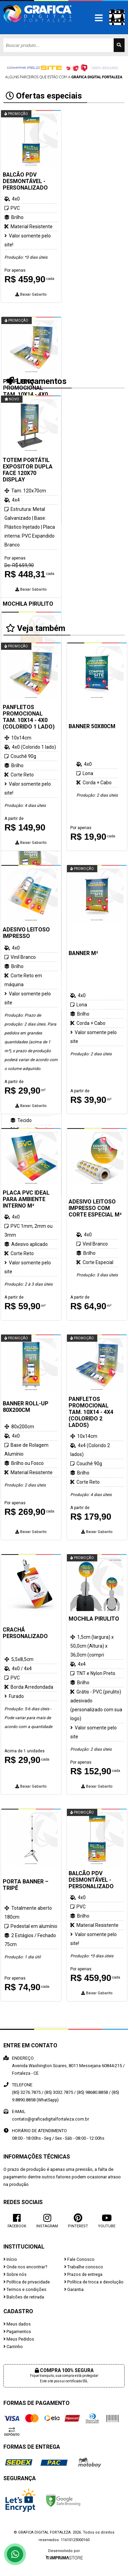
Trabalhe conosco (83, 2266)
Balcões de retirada (23, 2297)
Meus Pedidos (18, 2339)
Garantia (74, 2289)
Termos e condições (24, 2289)
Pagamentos (17, 2331)
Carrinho (13, 2346)
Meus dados (17, 2324)
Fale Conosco (79, 2259)
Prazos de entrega (83, 2274)
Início (10, 2259)
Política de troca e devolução (94, 2281)
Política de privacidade (26, 2281)
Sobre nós (15, 2274)
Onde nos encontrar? (25, 2266)
